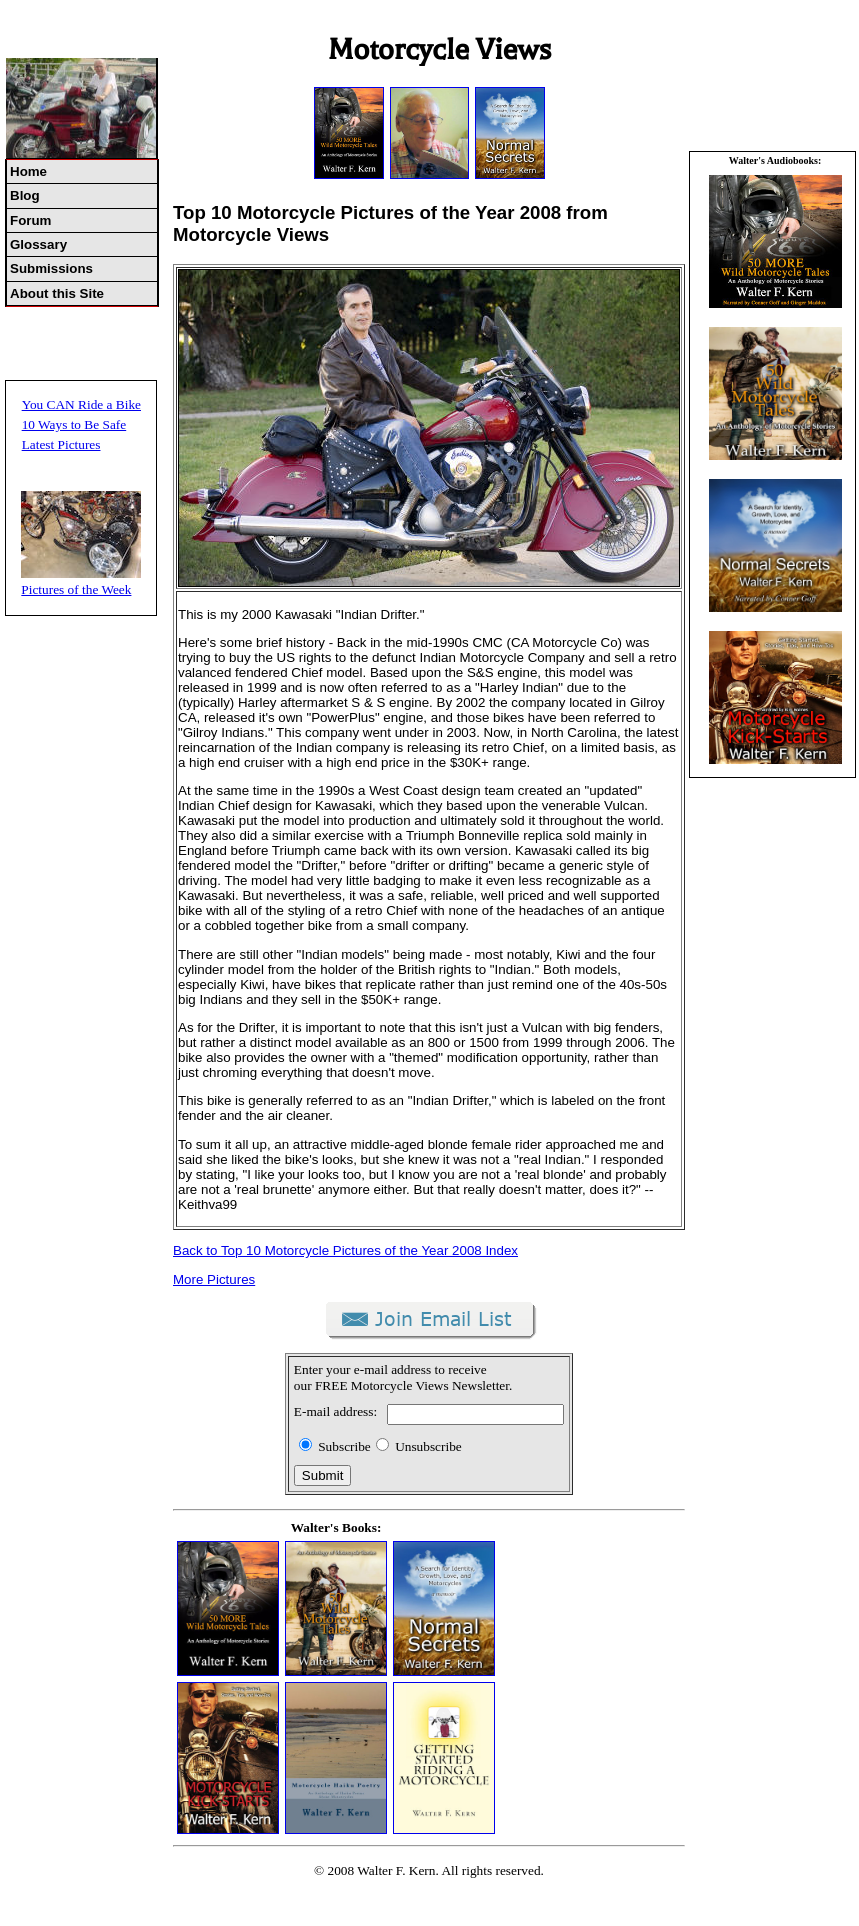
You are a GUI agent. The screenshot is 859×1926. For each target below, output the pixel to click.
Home (28, 171)
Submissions (51, 268)
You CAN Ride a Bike (81, 404)
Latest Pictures (61, 444)
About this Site (57, 293)
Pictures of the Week (76, 589)
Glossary (38, 244)
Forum (30, 220)
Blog (25, 195)
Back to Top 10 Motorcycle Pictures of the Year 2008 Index (345, 1250)
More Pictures (214, 1279)
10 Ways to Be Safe (74, 424)
